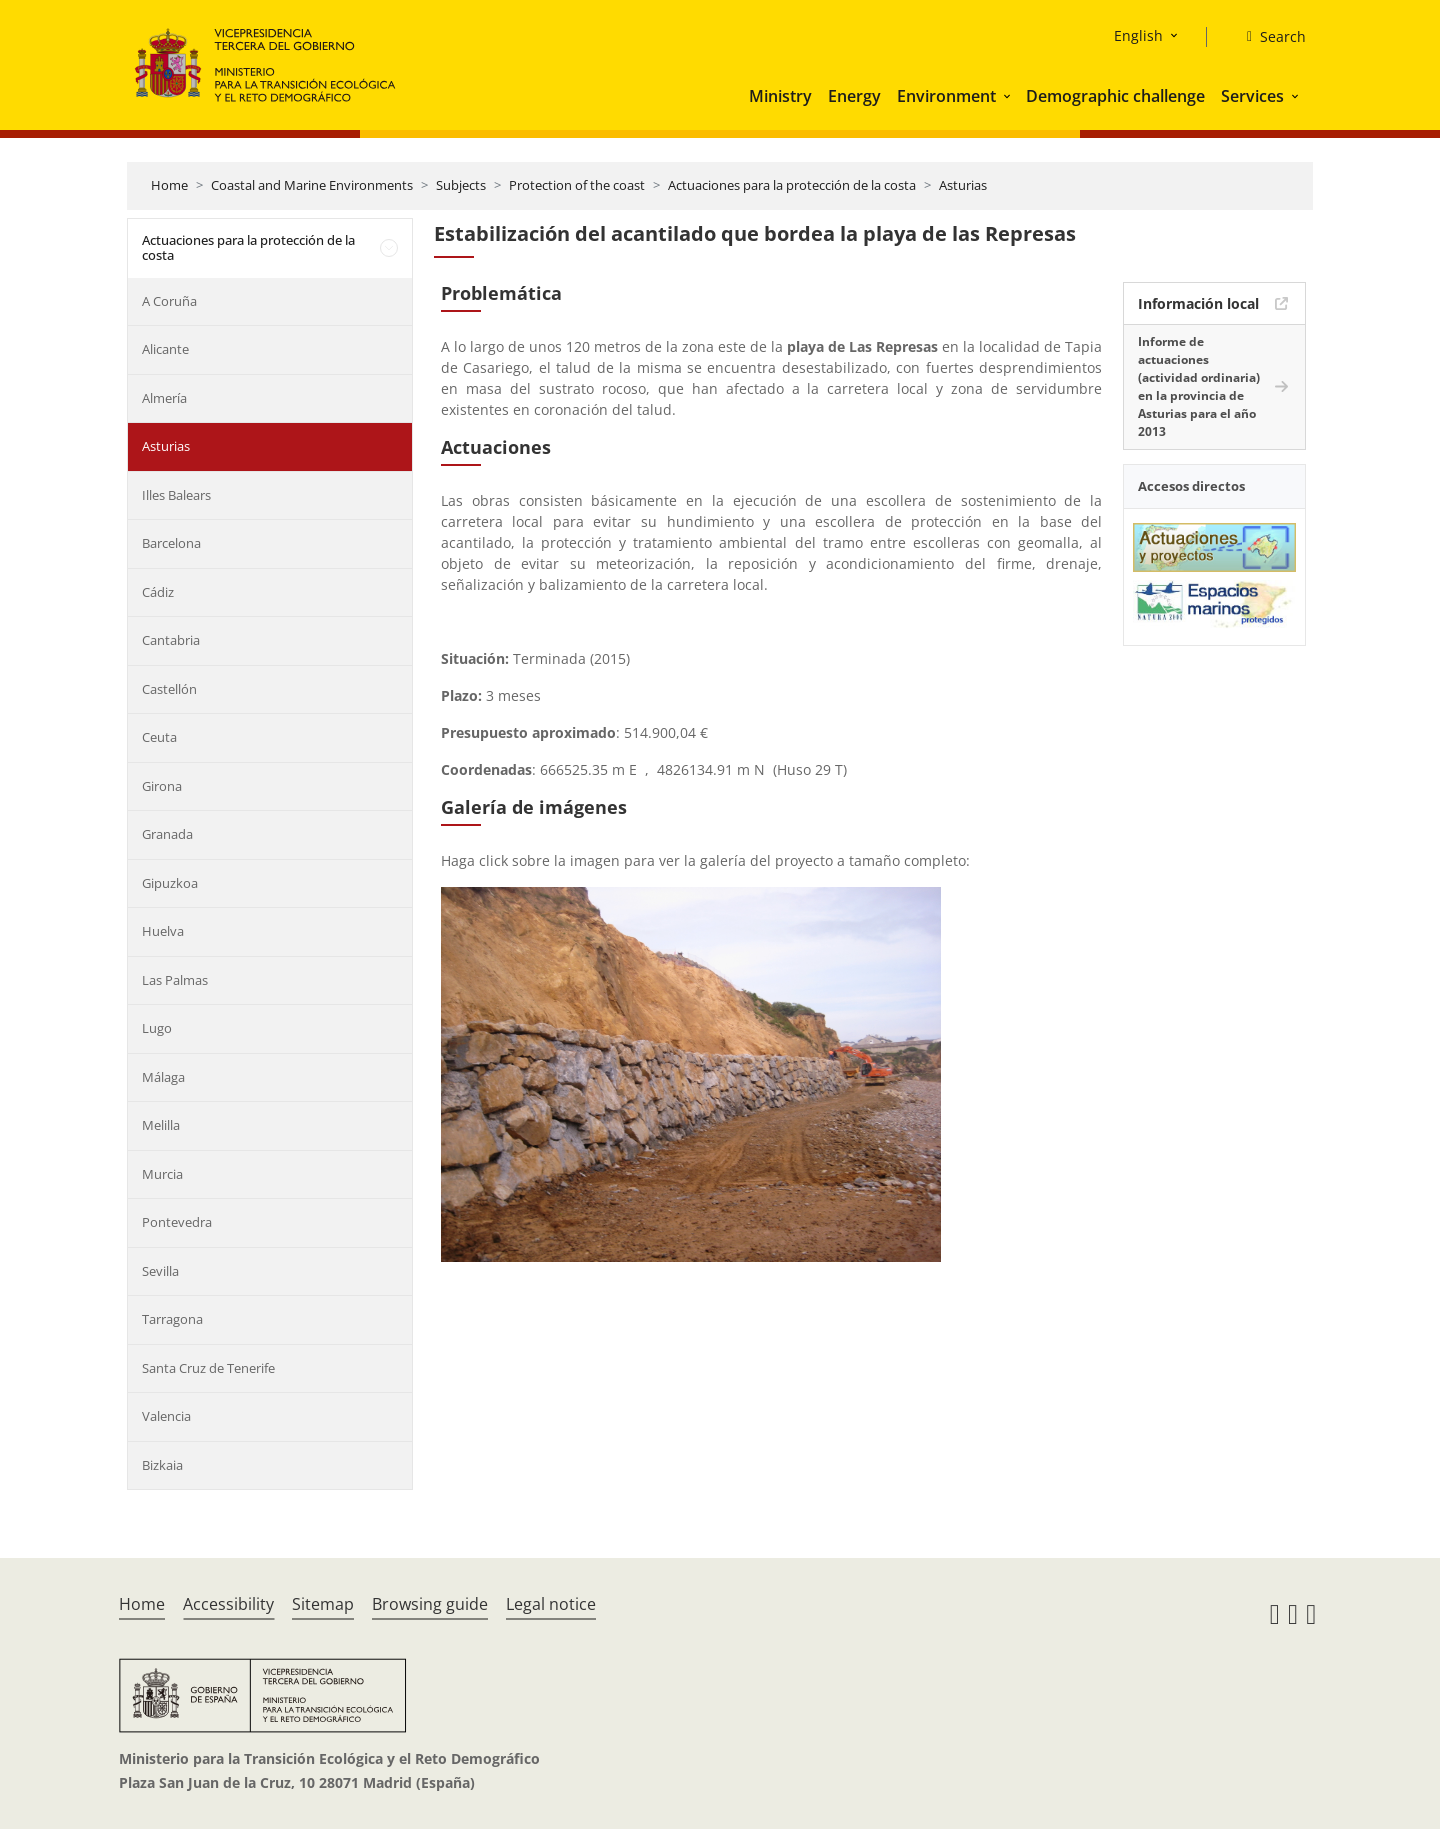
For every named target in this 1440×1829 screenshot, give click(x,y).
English (1138, 35)
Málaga (163, 1077)
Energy (854, 96)
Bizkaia (162, 1465)
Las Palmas (175, 980)
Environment (946, 96)
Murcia (162, 1174)
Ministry (780, 96)
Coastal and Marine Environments (312, 185)
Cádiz (158, 592)
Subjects (461, 185)
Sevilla (160, 1271)
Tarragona (172, 1319)
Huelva (163, 931)
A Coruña (169, 301)
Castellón (169, 689)
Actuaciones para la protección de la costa (792, 185)
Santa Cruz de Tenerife (208, 1368)
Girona (162, 786)
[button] (1009, 96)
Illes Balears (176, 495)
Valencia (166, 1416)
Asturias (963, 185)
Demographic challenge (1115, 96)
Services (1252, 96)
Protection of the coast (577, 185)
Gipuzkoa (170, 883)
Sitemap (323, 1604)
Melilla (161, 1125)
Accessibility (228, 1604)
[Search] (1268, 37)
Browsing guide (430, 1604)
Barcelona (171, 543)
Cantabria (171, 640)
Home (169, 185)
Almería (164, 398)
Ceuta (159, 737)
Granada (167, 834)
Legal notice (551, 1604)
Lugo (157, 1028)
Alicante (165, 349)
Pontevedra (177, 1222)
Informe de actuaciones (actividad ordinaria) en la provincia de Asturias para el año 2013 (1199, 386)
